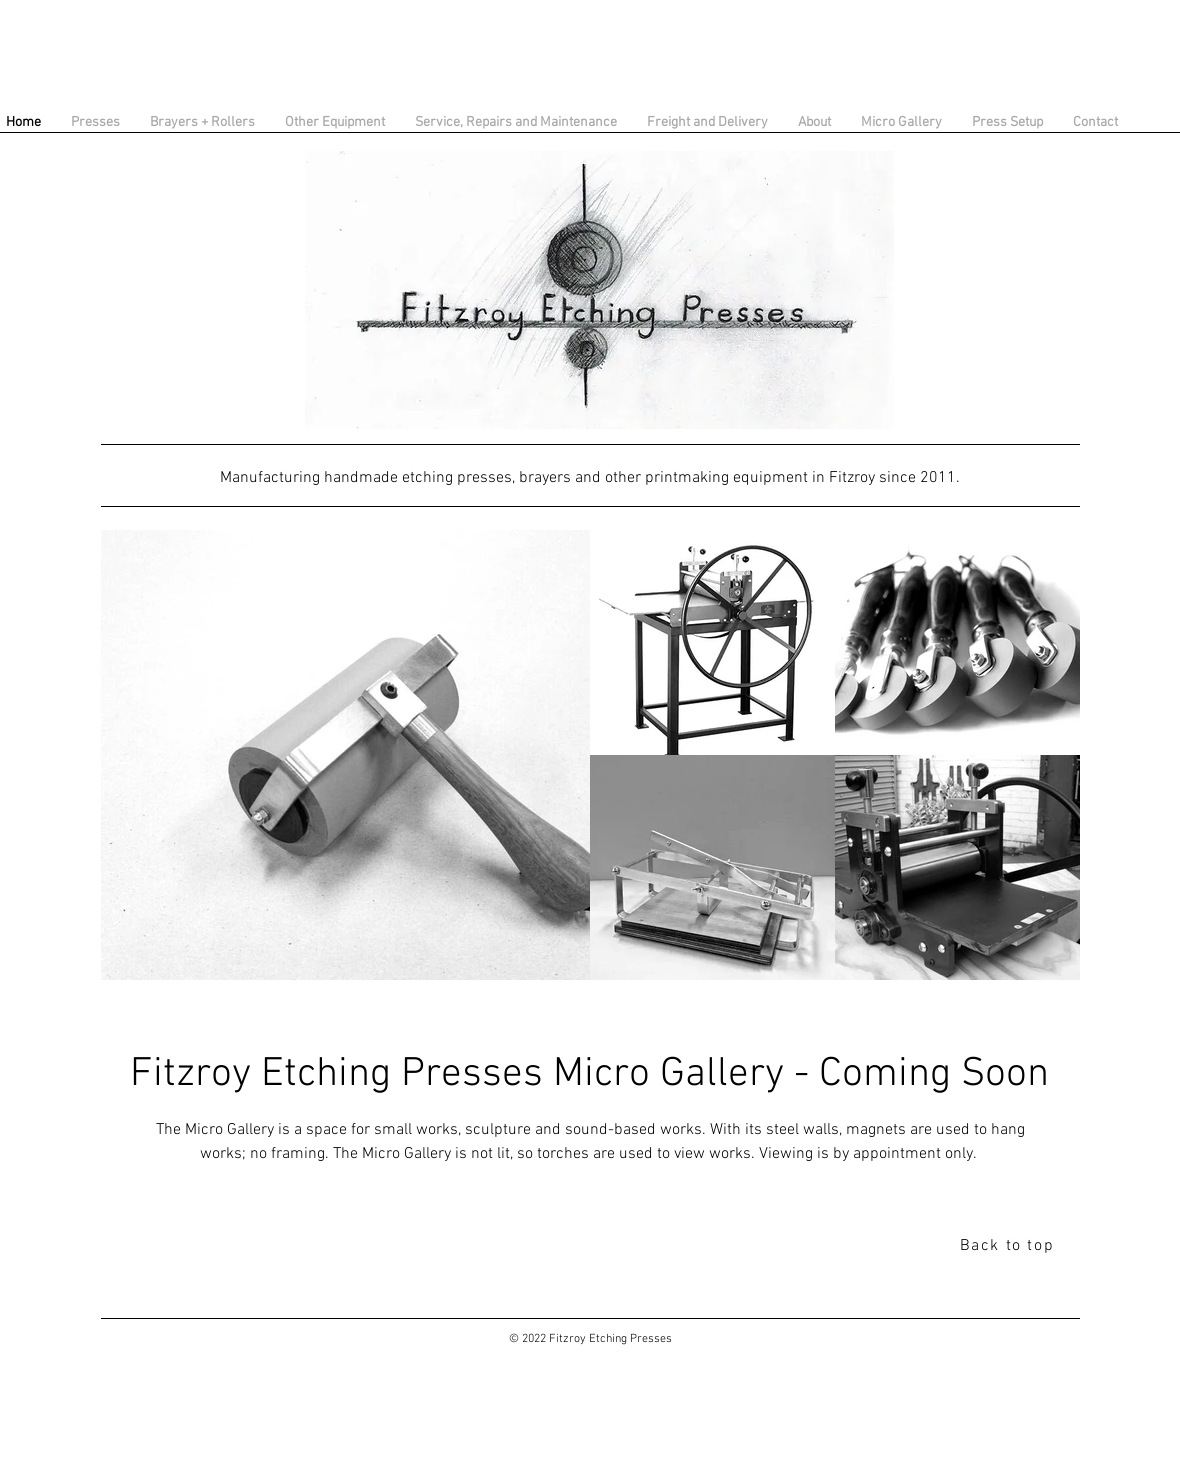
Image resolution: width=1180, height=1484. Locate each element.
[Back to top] (1009, 1246)
